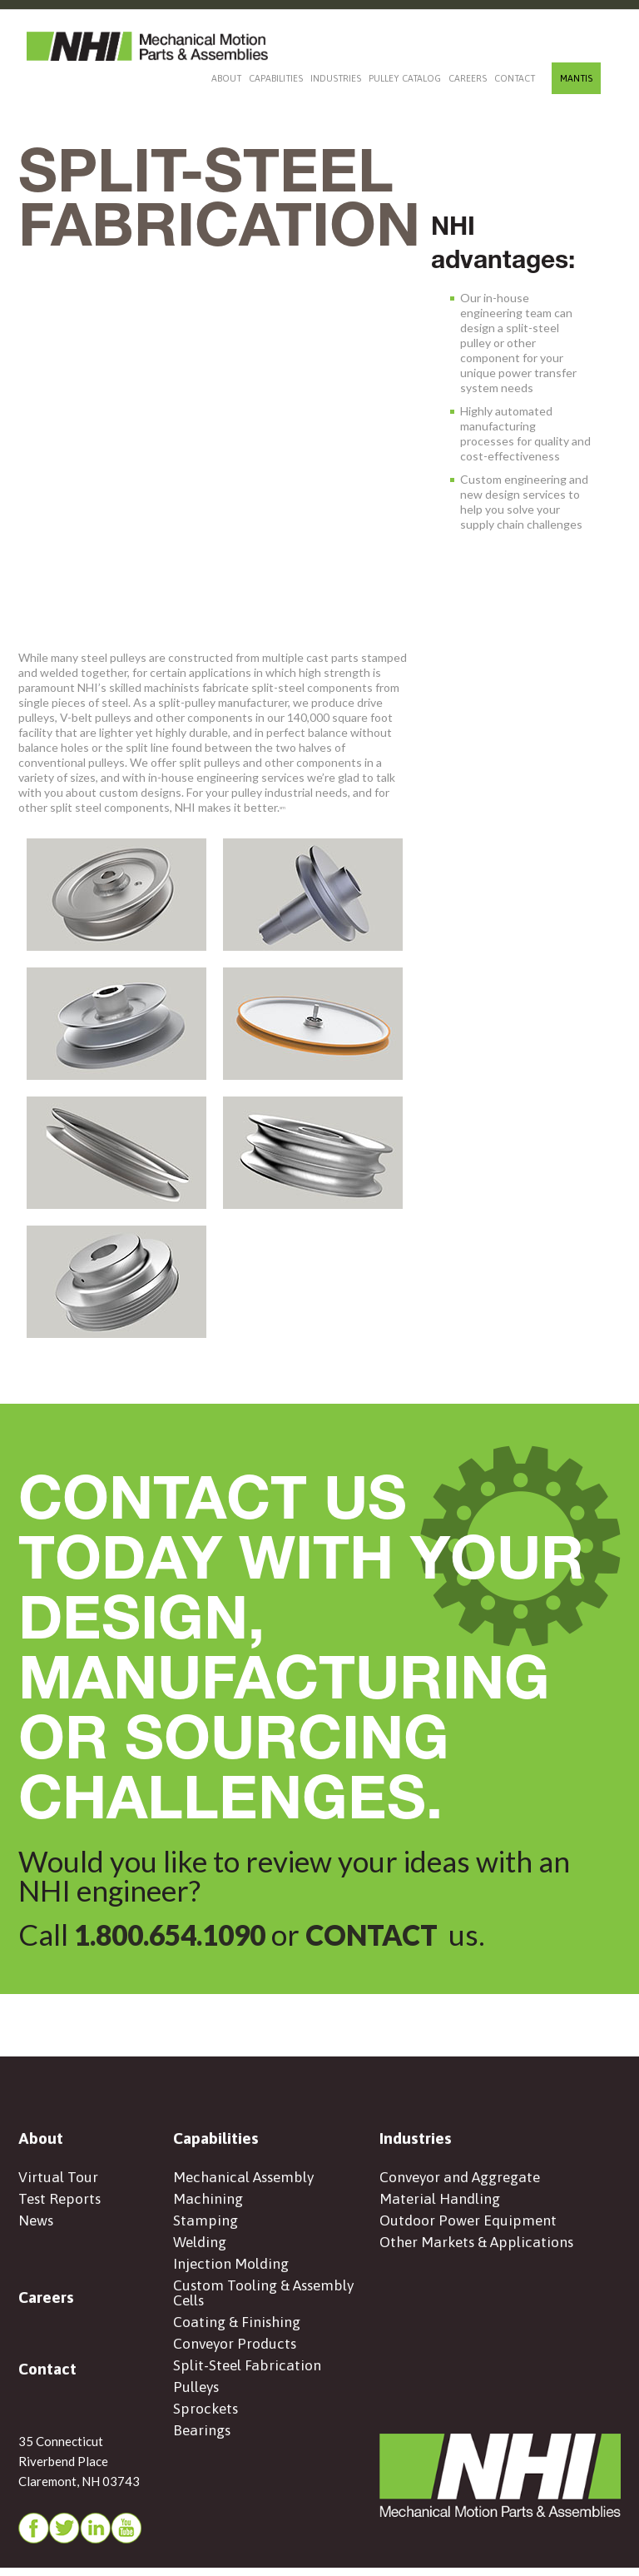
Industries (335, 78)
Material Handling (440, 2201)
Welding (200, 2246)
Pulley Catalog (405, 78)
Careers (467, 78)
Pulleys (197, 2397)
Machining (208, 2201)
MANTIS (576, 78)
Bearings (202, 2442)
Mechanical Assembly (245, 2179)
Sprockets (206, 2420)
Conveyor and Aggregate (461, 2179)
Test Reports (61, 2201)
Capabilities (276, 78)
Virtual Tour (58, 2179)
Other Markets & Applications (478, 2246)
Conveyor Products (236, 2352)
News (36, 2224)
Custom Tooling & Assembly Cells (266, 2299)
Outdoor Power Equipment (468, 2224)
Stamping (205, 2224)
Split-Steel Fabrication (248, 2375)
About (226, 78)
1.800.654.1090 (175, 1934)
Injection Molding (231, 2269)
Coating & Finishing (237, 2330)
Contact (514, 78)
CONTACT (389, 1934)
